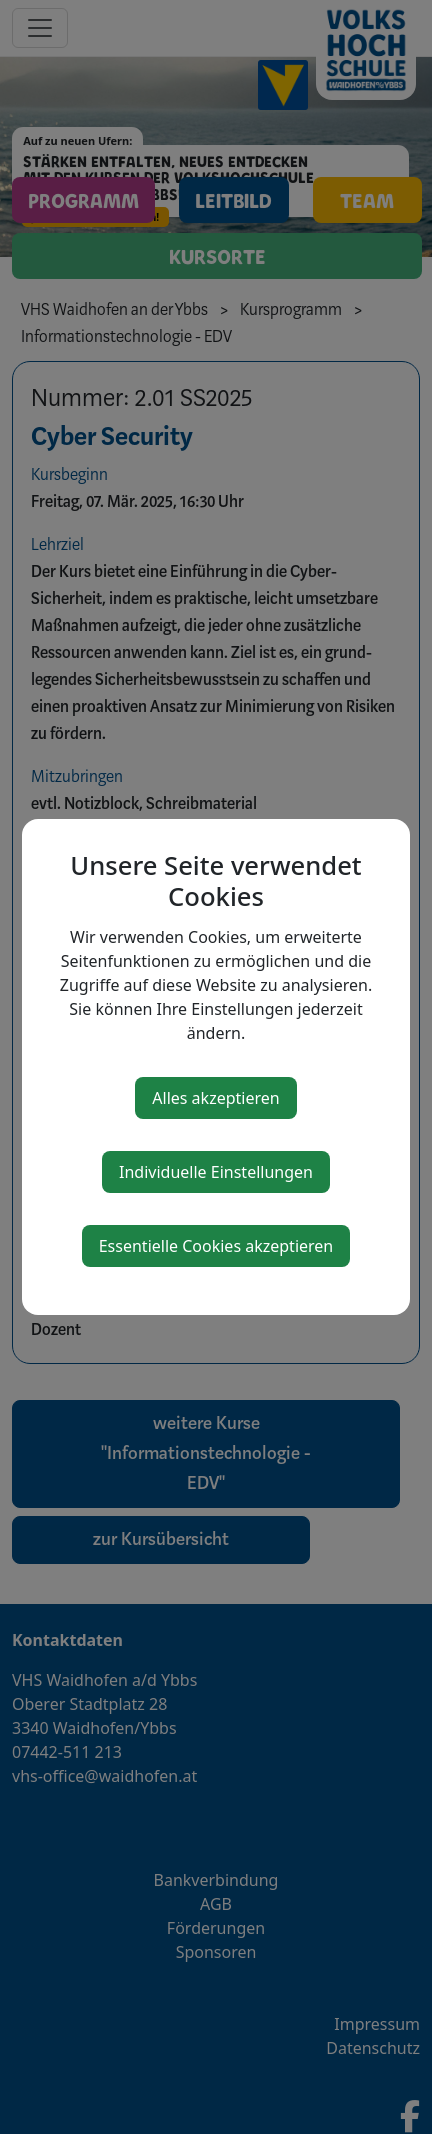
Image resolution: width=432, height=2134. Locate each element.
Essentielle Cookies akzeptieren (216, 1246)
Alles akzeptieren (215, 1098)
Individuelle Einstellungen (216, 1172)
